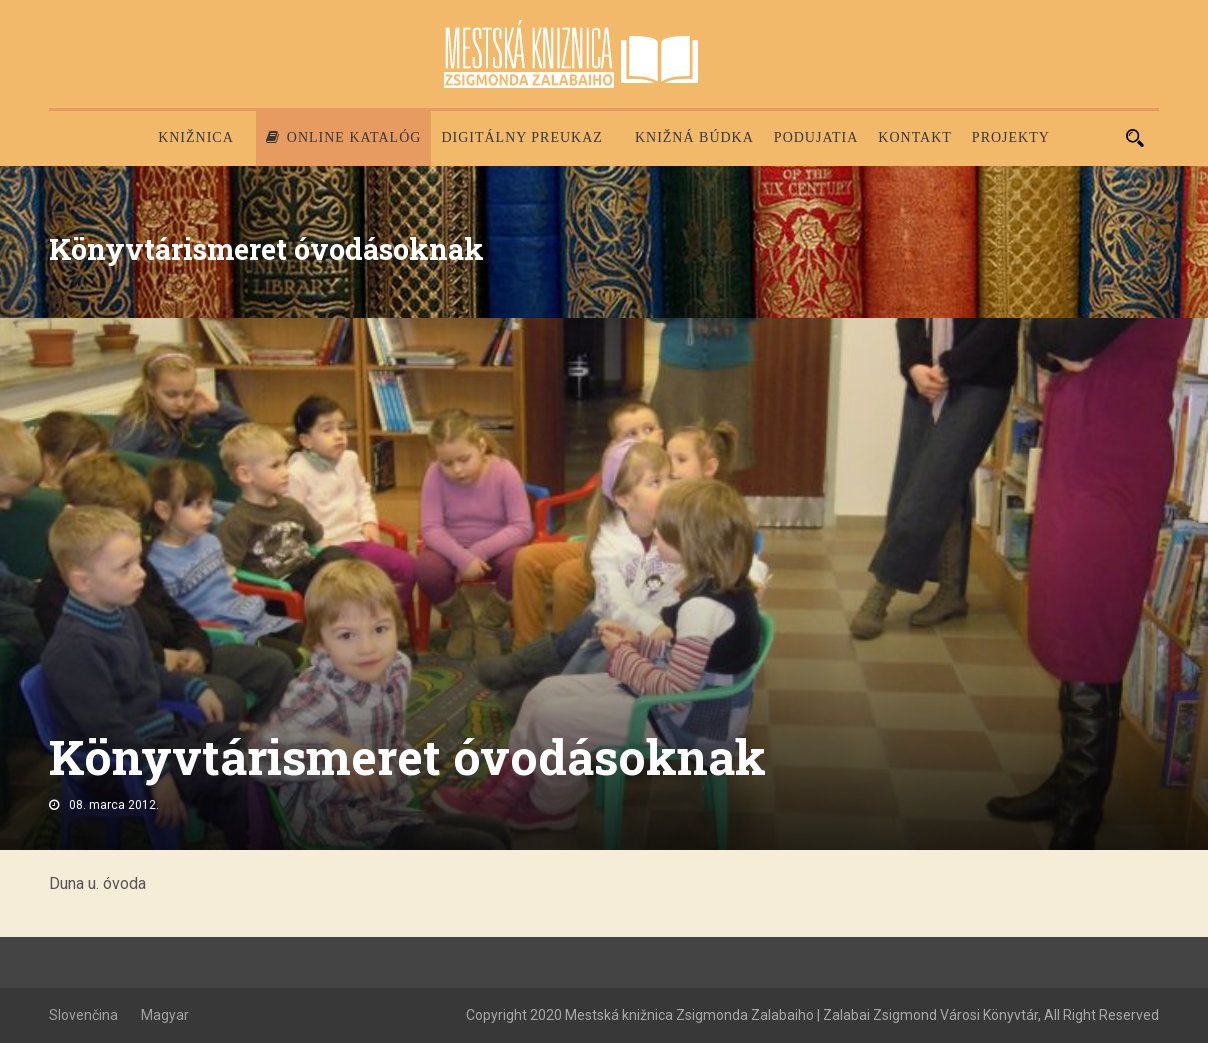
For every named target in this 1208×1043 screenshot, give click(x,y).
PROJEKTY (1011, 137)
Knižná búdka (694, 137)
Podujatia (816, 137)
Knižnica (196, 137)
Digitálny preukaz (522, 137)
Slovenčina (83, 1015)
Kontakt (915, 137)
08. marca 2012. (114, 805)
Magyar (165, 1015)
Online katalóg (344, 137)
